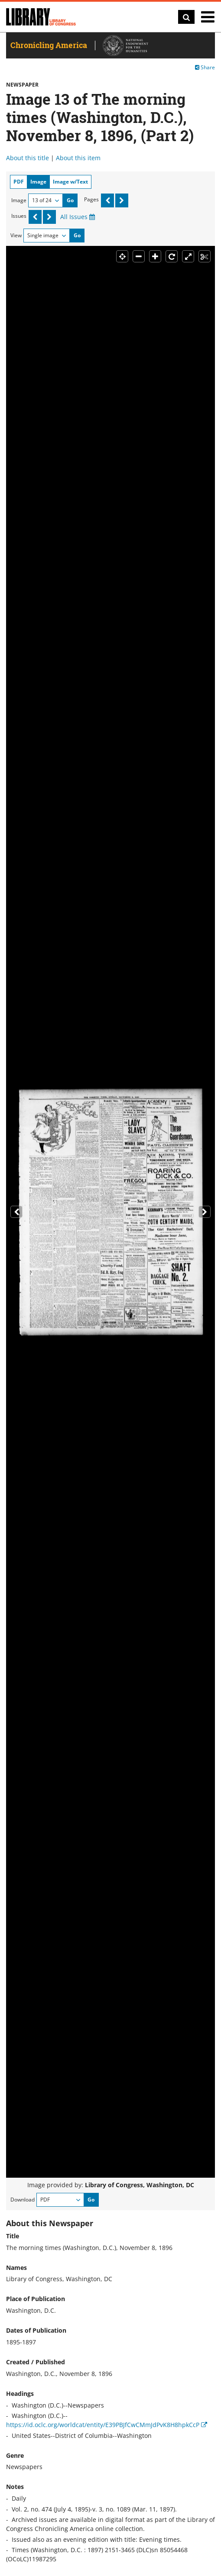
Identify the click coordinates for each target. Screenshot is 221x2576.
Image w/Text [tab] (70, 181)
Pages (91, 199)
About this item (78, 158)
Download (22, 2199)
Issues (18, 216)
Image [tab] (38, 181)
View (16, 235)
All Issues (77, 217)
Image (18, 200)
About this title (27, 158)
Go (70, 200)
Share (205, 67)
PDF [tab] (18, 181)
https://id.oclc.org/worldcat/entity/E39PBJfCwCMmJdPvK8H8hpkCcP (106, 2425)
